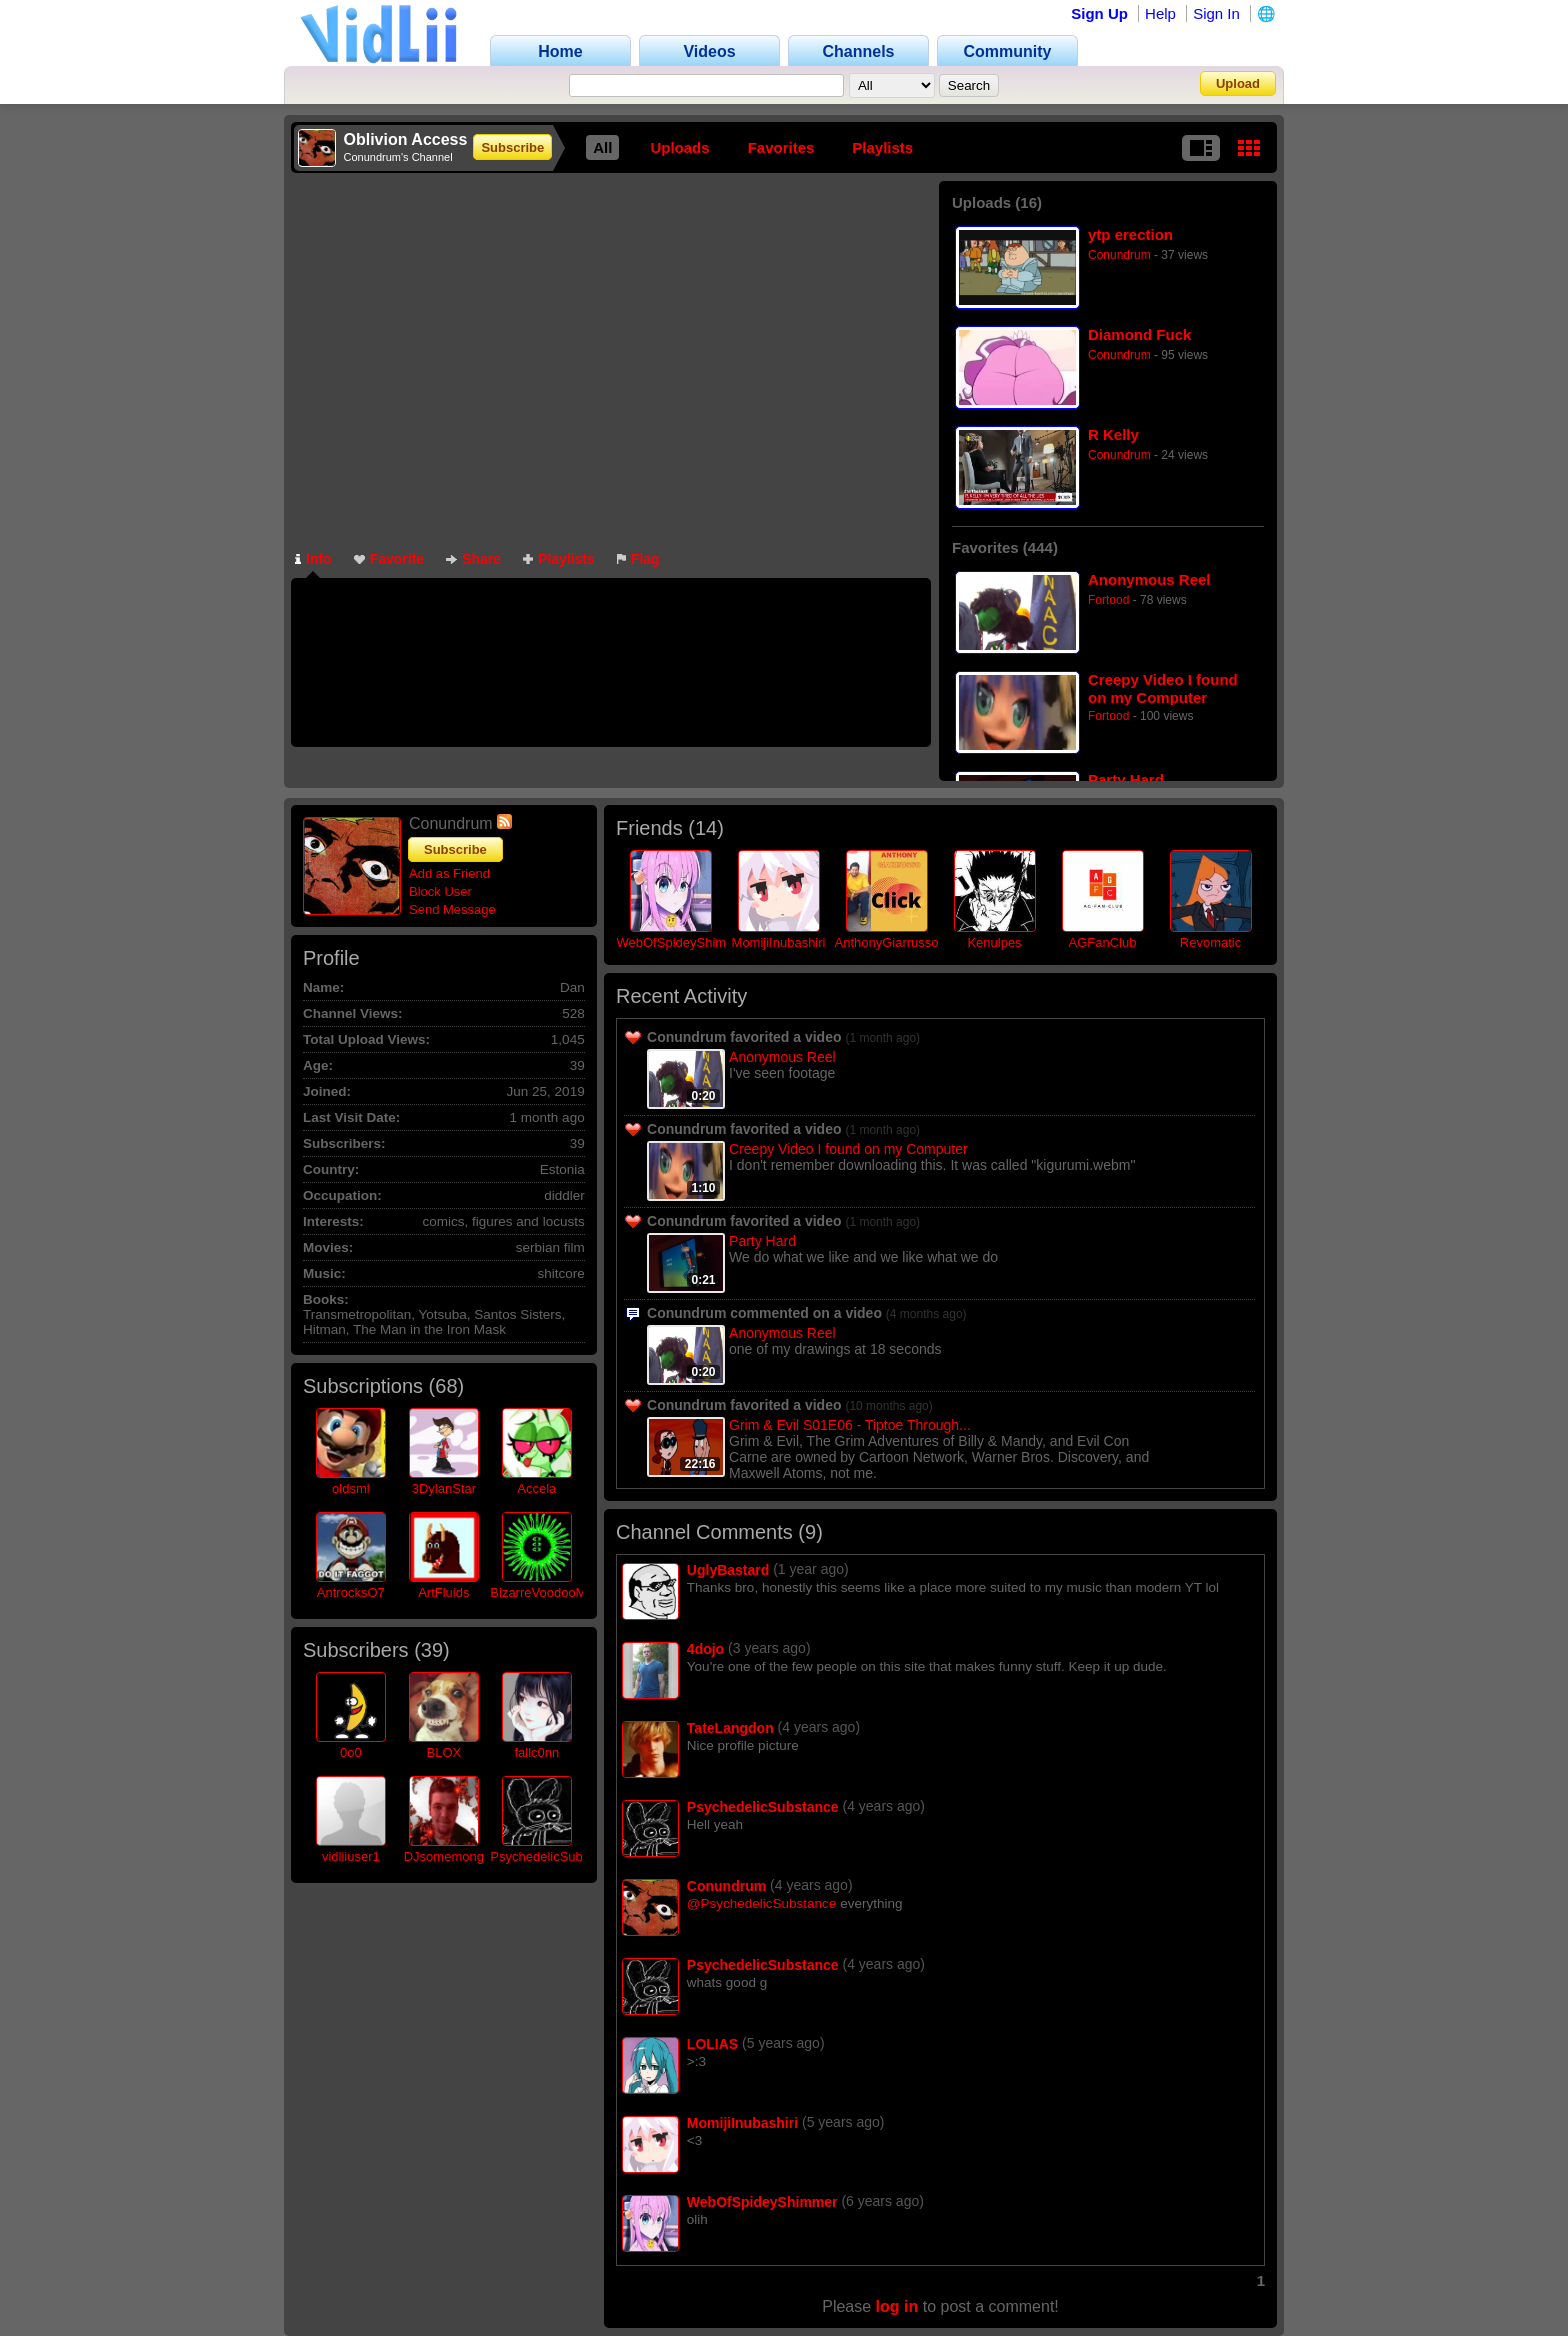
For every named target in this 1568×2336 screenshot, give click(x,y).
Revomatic (1210, 942)
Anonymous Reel (1149, 579)
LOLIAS (712, 2044)
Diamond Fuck (1139, 334)
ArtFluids (443, 1592)
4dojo (705, 1649)
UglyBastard (728, 1570)
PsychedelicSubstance (555, 1856)
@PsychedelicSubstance (762, 1903)
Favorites (781, 147)
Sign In (1216, 13)
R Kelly (1113, 434)
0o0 (351, 1752)
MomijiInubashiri (779, 942)
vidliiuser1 (351, 1856)
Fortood (1108, 600)
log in (897, 2306)
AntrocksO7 (351, 1592)
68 (446, 1386)
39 (432, 1650)
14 (706, 828)
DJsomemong (444, 1856)
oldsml (351, 1488)
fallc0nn (536, 1752)
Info (313, 559)
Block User (440, 891)
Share (473, 559)
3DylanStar (444, 1488)
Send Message (452, 909)
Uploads (679, 147)
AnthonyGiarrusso (886, 942)
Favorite (389, 559)
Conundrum (1119, 255)
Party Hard (1126, 779)
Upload (1238, 83)
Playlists (882, 147)
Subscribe (512, 147)
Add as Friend (449, 873)
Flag (638, 559)
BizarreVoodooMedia (550, 1592)
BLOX (443, 1752)
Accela (536, 1488)
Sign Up (1099, 13)
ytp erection (1130, 234)
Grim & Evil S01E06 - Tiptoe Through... (850, 1425)
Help (1160, 13)
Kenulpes (994, 942)
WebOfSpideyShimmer (683, 942)
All (602, 147)
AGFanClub (1103, 942)
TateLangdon (730, 1728)
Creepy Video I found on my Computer (1163, 688)
